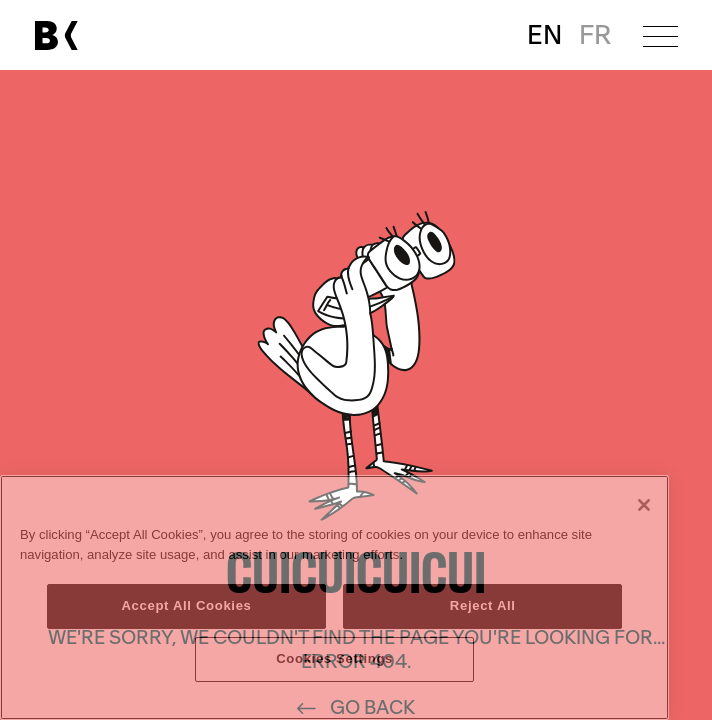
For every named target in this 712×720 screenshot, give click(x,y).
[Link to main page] (56, 35)
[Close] (644, 505)
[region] (334, 597)
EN (544, 35)
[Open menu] (660, 36)
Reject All (483, 605)
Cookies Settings (334, 658)
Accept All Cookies (186, 605)
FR (595, 35)
